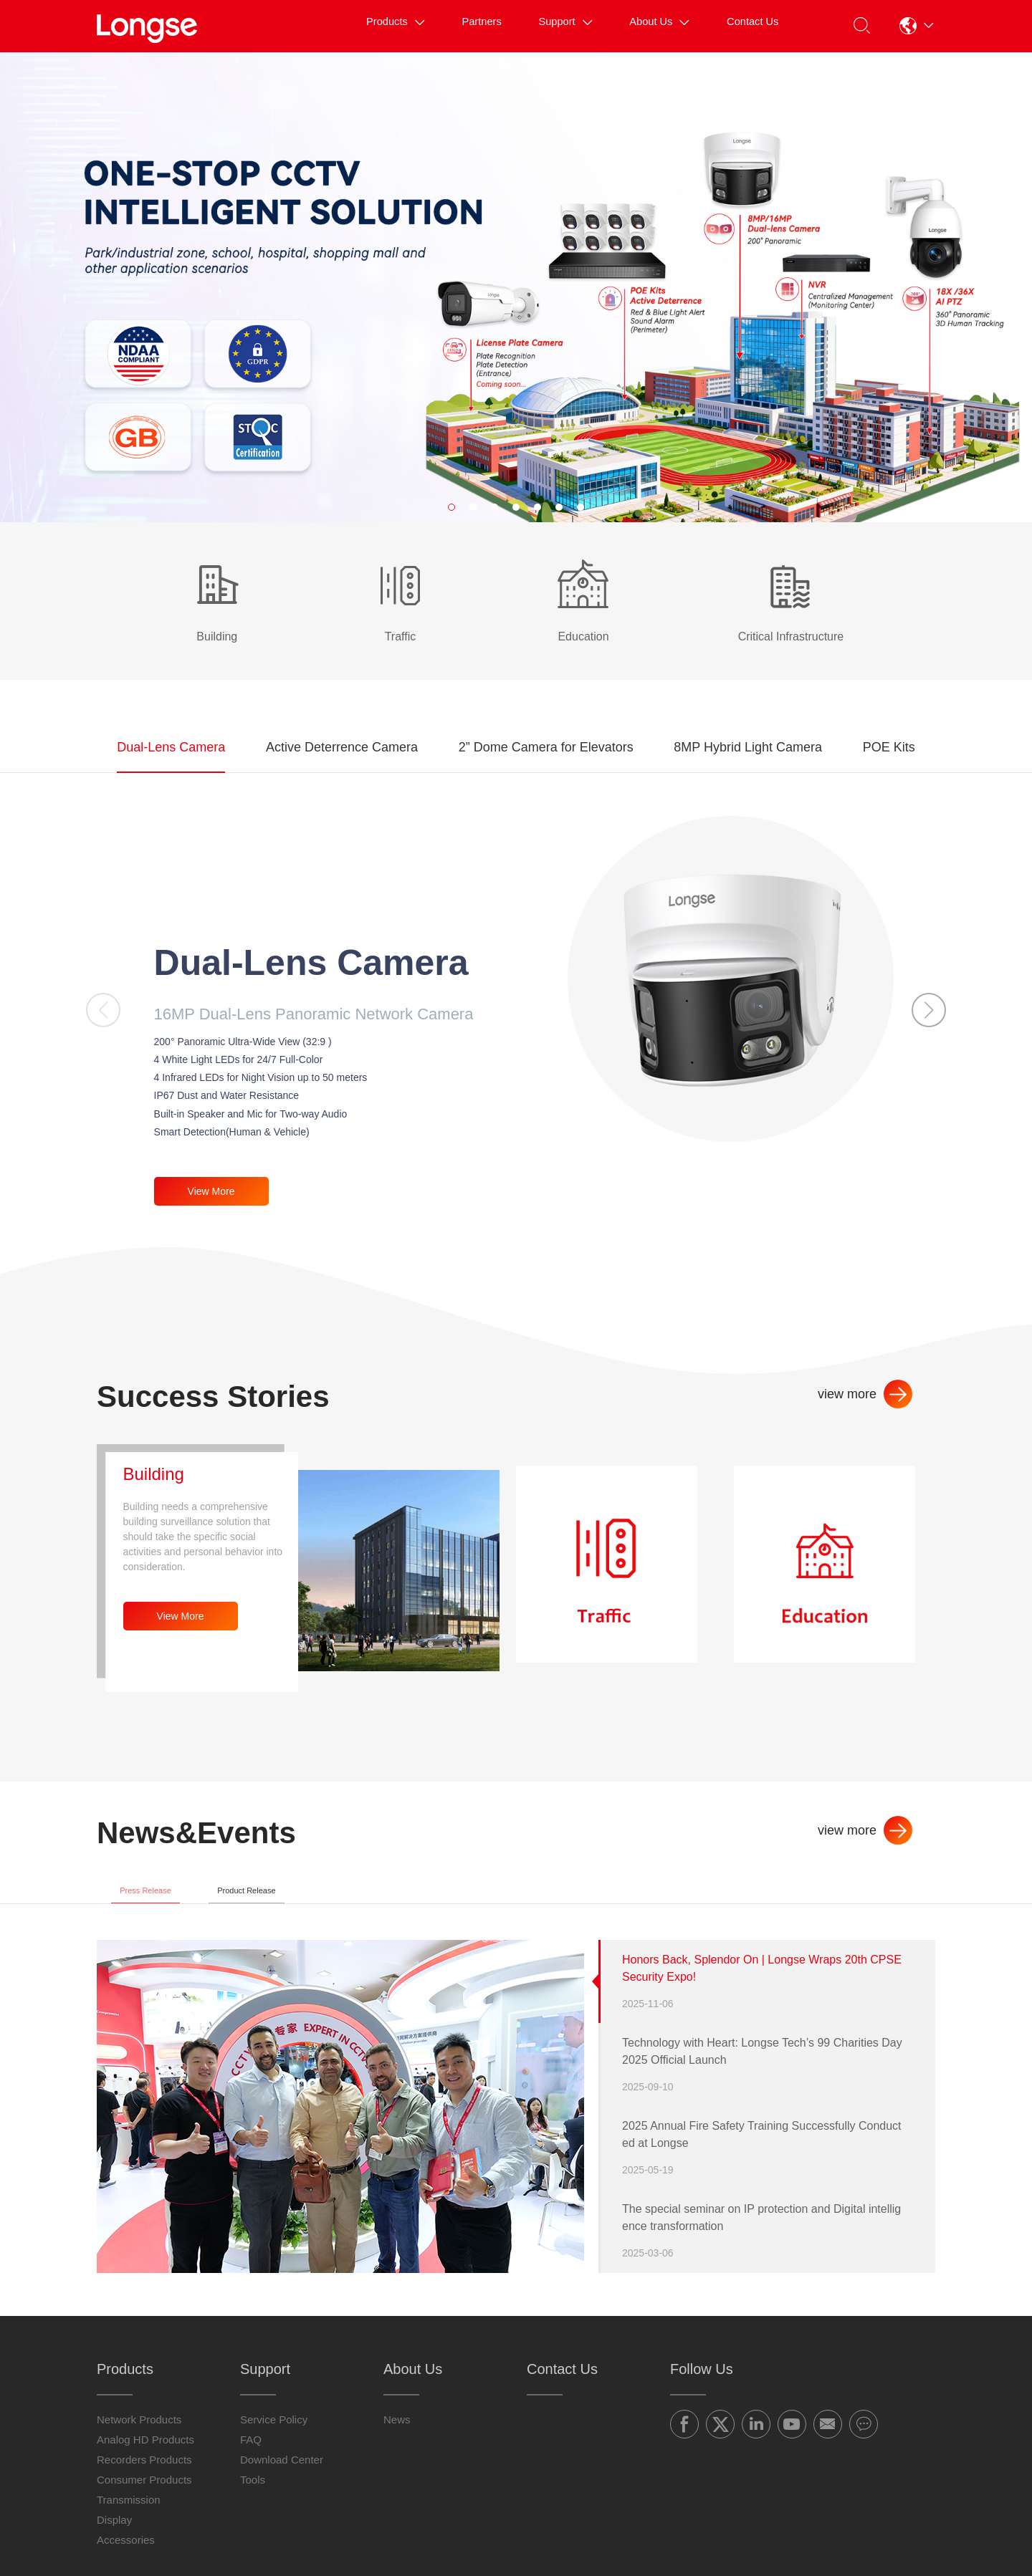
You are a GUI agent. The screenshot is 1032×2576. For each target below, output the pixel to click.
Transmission (129, 2516)
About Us (635, 25)
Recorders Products (144, 2476)
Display (114, 2536)
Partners (432, 25)
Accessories (126, 2556)
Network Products (139, 2436)
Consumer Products (144, 2496)
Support (528, 25)
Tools (252, 2496)
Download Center (281, 2476)
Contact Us (742, 25)
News (397, 2436)
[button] (914, 26)
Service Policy (273, 2436)
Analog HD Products (145, 2456)
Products (333, 25)
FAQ (251, 2456)
